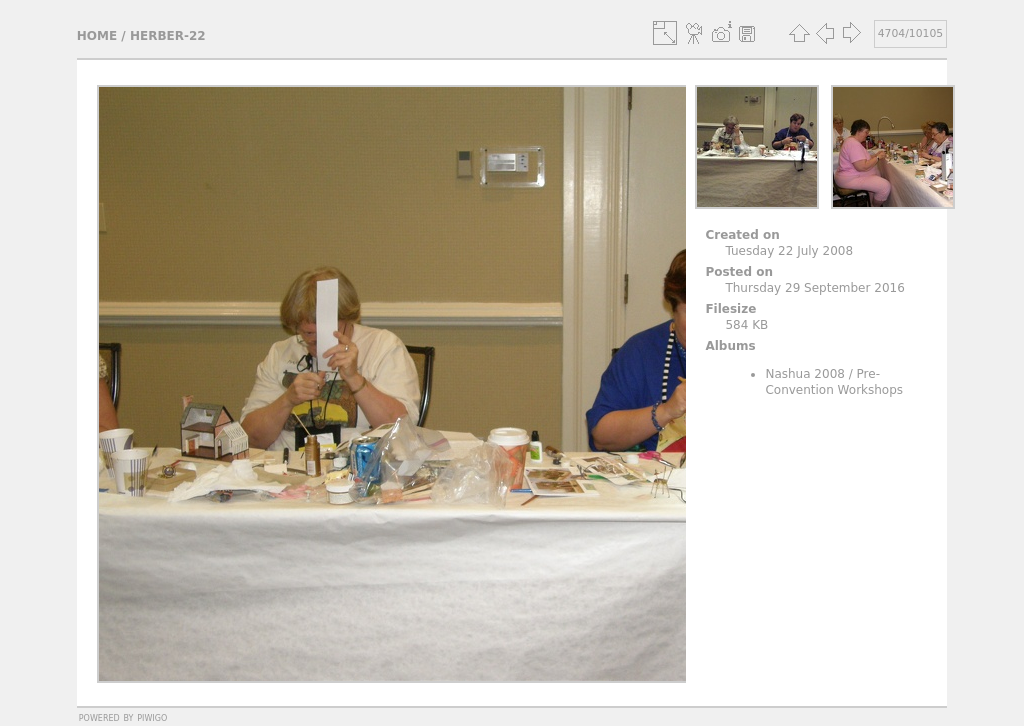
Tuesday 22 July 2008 (789, 251)
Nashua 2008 (805, 374)
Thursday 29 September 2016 (814, 288)
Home (97, 36)
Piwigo (152, 717)
